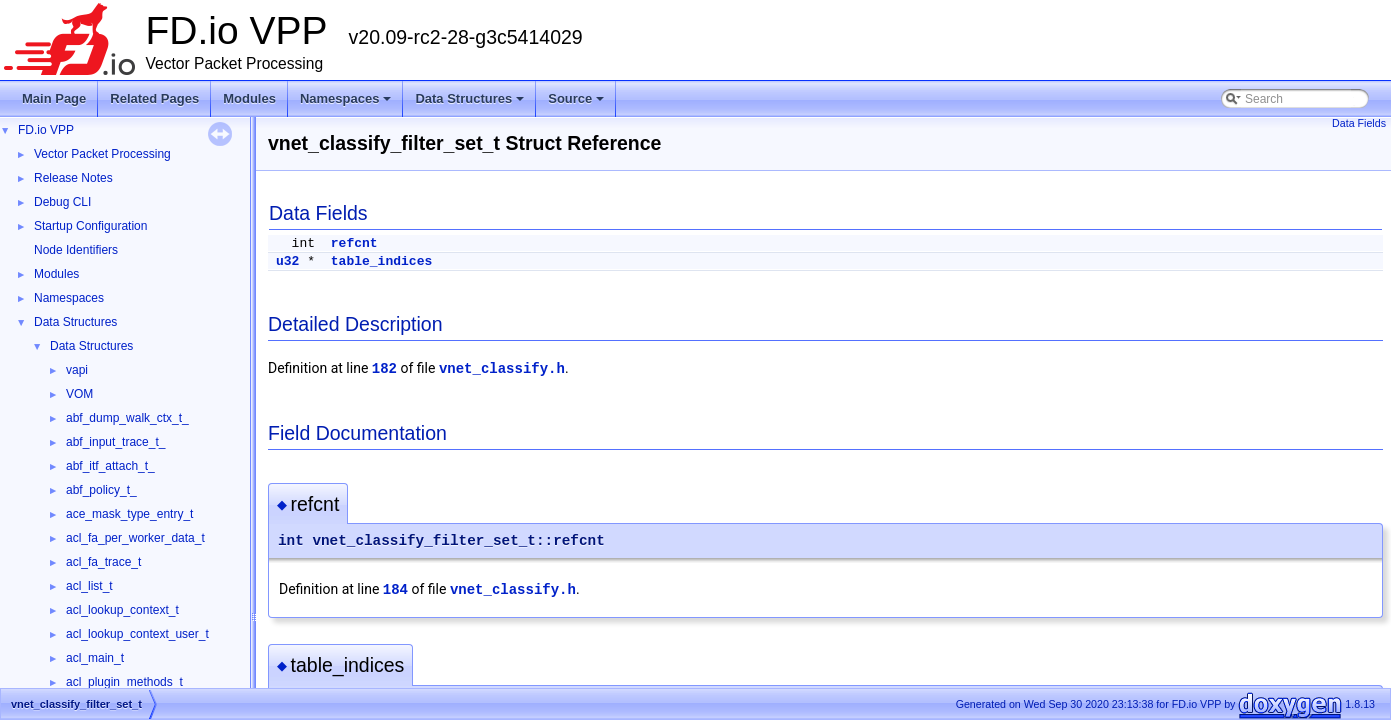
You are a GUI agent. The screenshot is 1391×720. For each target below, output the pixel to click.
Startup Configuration (90, 226)
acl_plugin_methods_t (124, 682)
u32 (287, 261)
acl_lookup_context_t (122, 610)
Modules (249, 98)
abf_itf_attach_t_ (110, 466)
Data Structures (471, 104)
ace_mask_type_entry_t (129, 514)
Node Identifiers (76, 250)
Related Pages (154, 98)
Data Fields (1359, 123)
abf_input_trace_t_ (115, 442)
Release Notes (73, 178)
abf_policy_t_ (101, 490)
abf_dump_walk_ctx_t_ (127, 418)
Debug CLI (62, 202)
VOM (79, 394)
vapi (77, 370)
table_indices (381, 261)
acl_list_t (89, 586)
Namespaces (347, 104)
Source (577, 104)
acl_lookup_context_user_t (137, 634)
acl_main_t (95, 658)
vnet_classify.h (502, 369)
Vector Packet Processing (102, 154)
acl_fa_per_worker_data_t (135, 538)
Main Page (54, 98)
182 (384, 369)
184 (395, 590)
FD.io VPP (46, 130)
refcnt (354, 243)
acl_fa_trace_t (103, 562)
